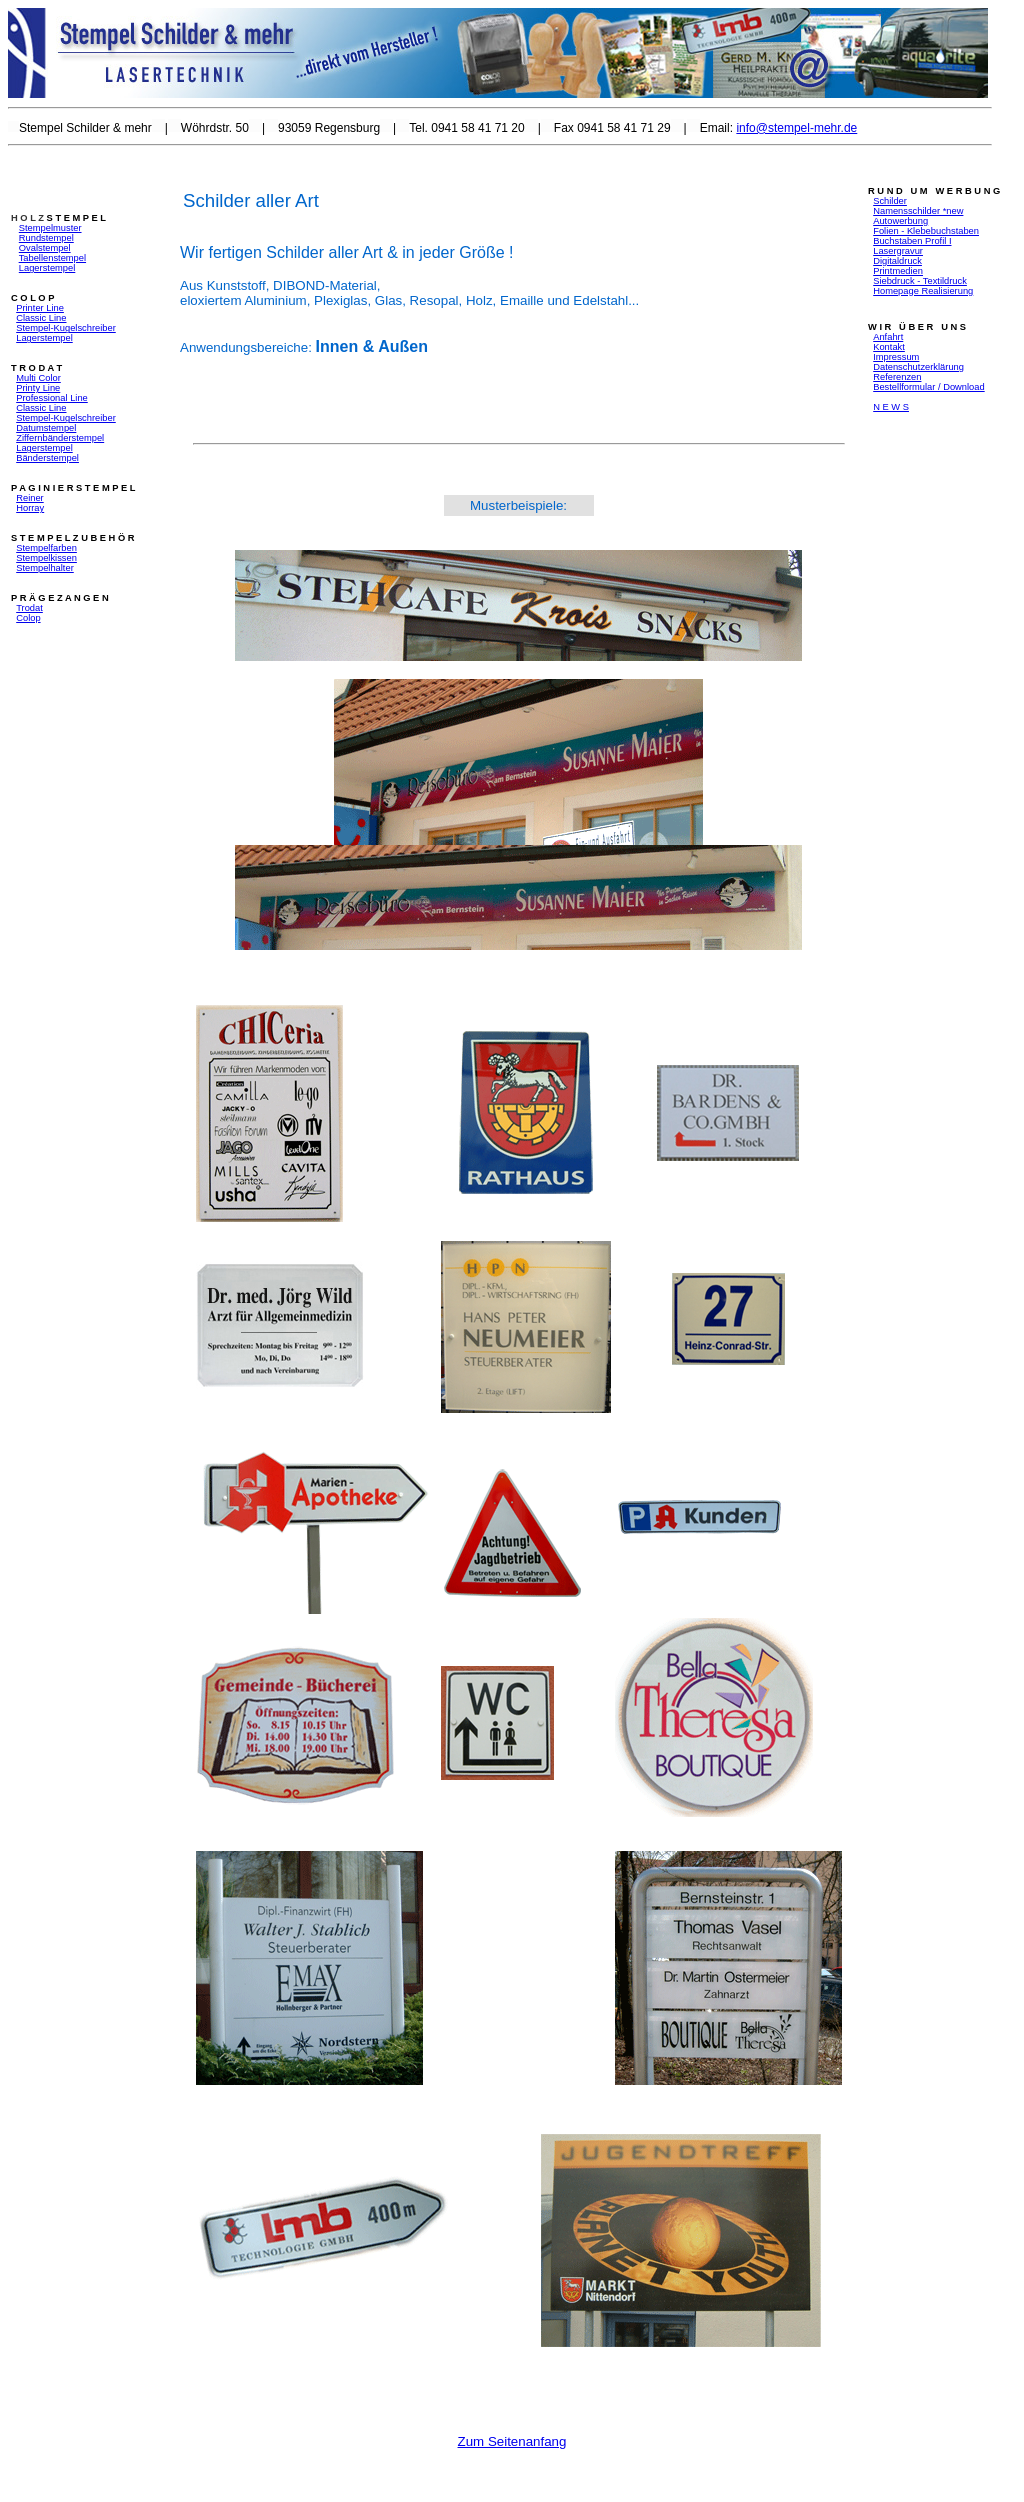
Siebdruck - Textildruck (920, 281)
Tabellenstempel (52, 258)
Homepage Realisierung (923, 291)
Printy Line (38, 388)
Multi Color (38, 378)
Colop (28, 618)
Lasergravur (898, 251)
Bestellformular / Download (928, 387)
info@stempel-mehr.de (796, 128)
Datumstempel (46, 428)
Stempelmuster (50, 228)
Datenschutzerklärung (918, 367)
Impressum (896, 357)
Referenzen (897, 377)
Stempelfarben (46, 548)
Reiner (29, 498)
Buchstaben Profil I (912, 241)
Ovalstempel (45, 248)
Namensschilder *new (918, 211)
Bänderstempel (47, 458)
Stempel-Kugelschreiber (66, 418)
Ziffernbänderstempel (60, 438)
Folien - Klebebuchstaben (926, 231)
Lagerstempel (47, 268)
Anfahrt (888, 337)
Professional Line (52, 398)
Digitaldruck (897, 261)
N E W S (891, 407)
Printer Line (40, 308)
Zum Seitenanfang (512, 2441)
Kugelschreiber (85, 328)
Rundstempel (46, 238)
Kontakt (889, 347)
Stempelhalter (45, 568)
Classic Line (41, 318)
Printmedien (898, 271)
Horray (30, 508)
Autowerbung (900, 221)
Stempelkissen (46, 558)
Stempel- (34, 328)
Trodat (29, 608)
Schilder (890, 201)
